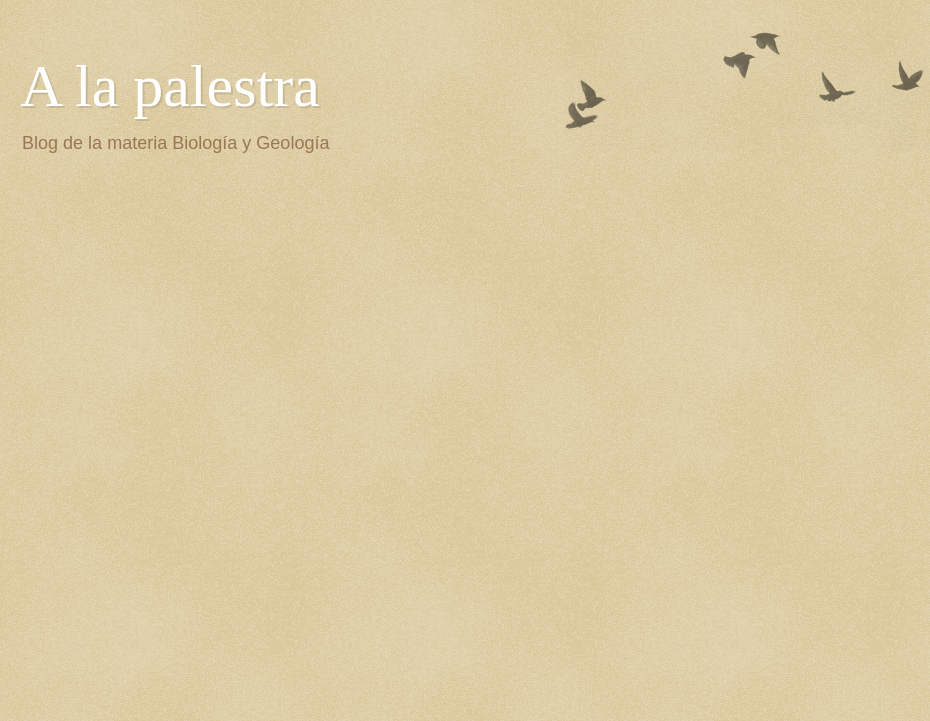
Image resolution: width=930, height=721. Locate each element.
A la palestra (170, 86)
